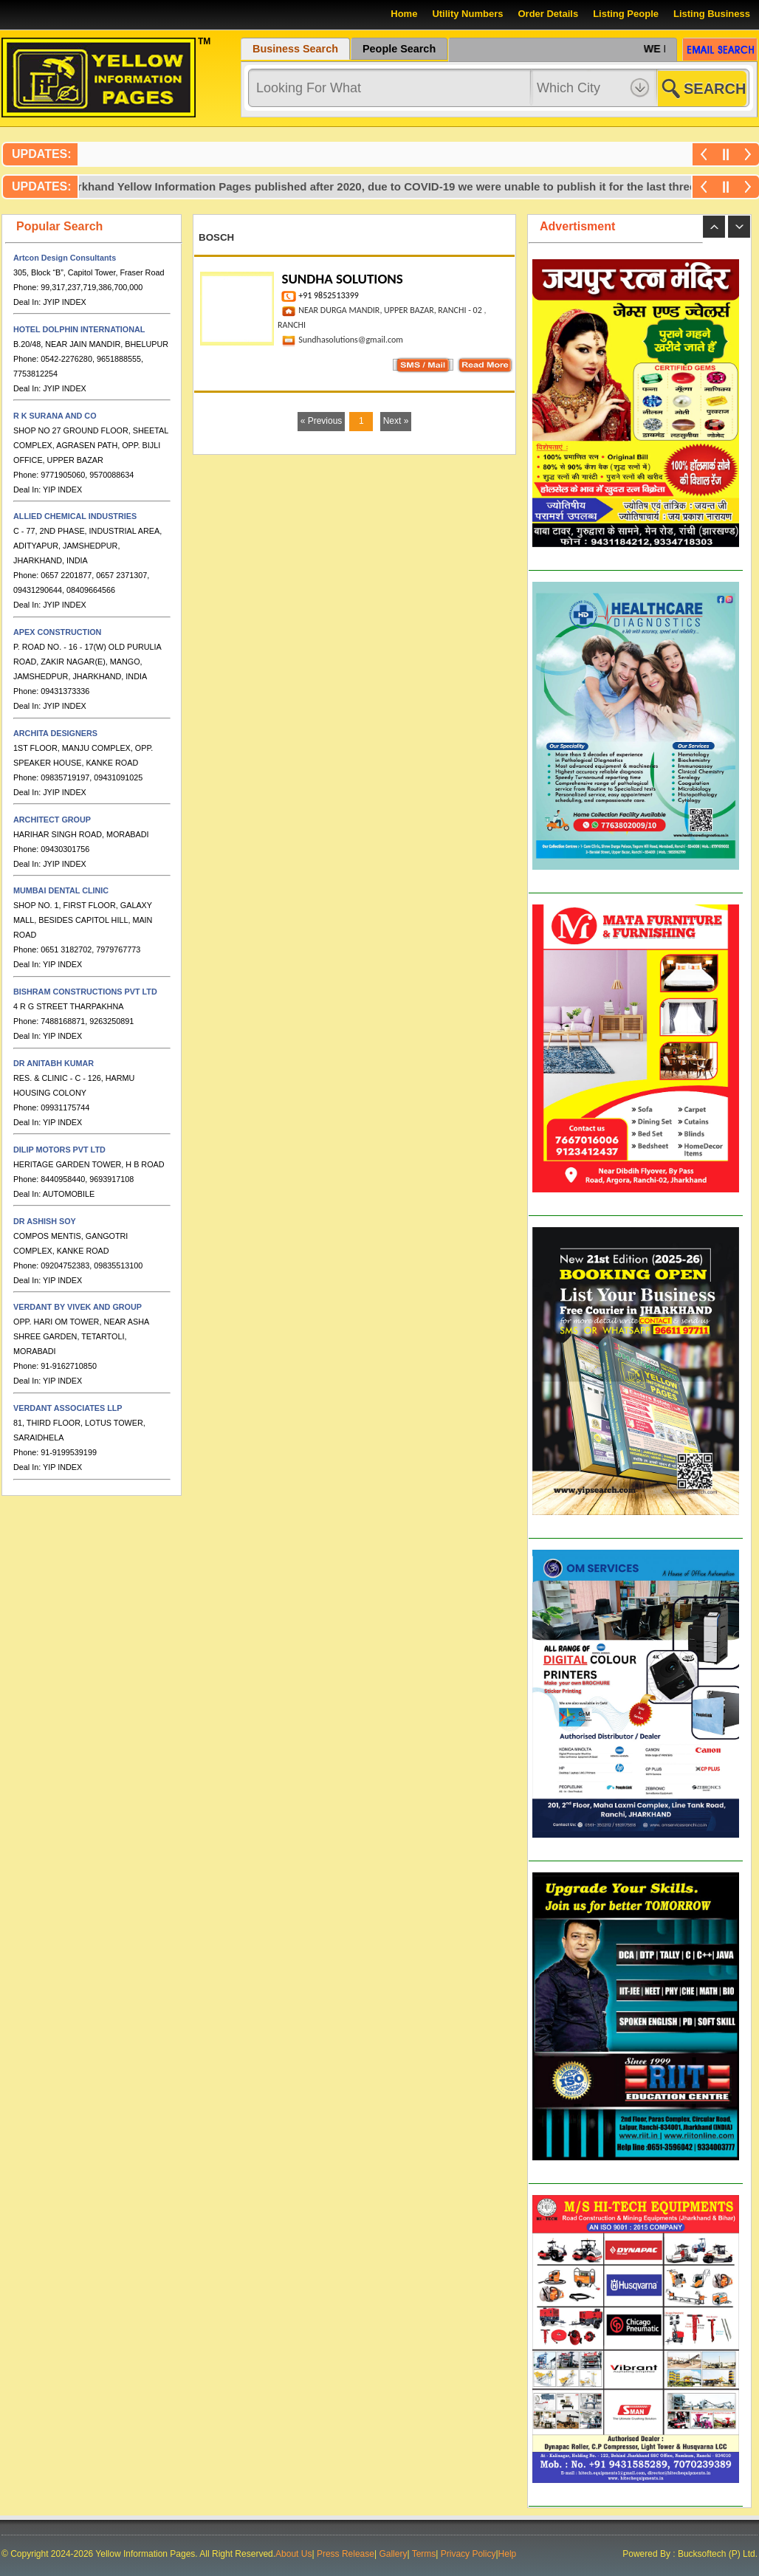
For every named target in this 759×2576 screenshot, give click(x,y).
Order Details (548, 13)
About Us (293, 2554)
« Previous (321, 421)
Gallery (393, 2554)
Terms (424, 2554)
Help (507, 2554)
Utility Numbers (467, 13)
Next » (396, 421)
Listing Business (711, 13)
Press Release (345, 2554)
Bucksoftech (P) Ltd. (717, 2554)
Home (404, 13)
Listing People (626, 13)
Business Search (295, 49)
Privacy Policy (468, 2554)
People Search (399, 49)
